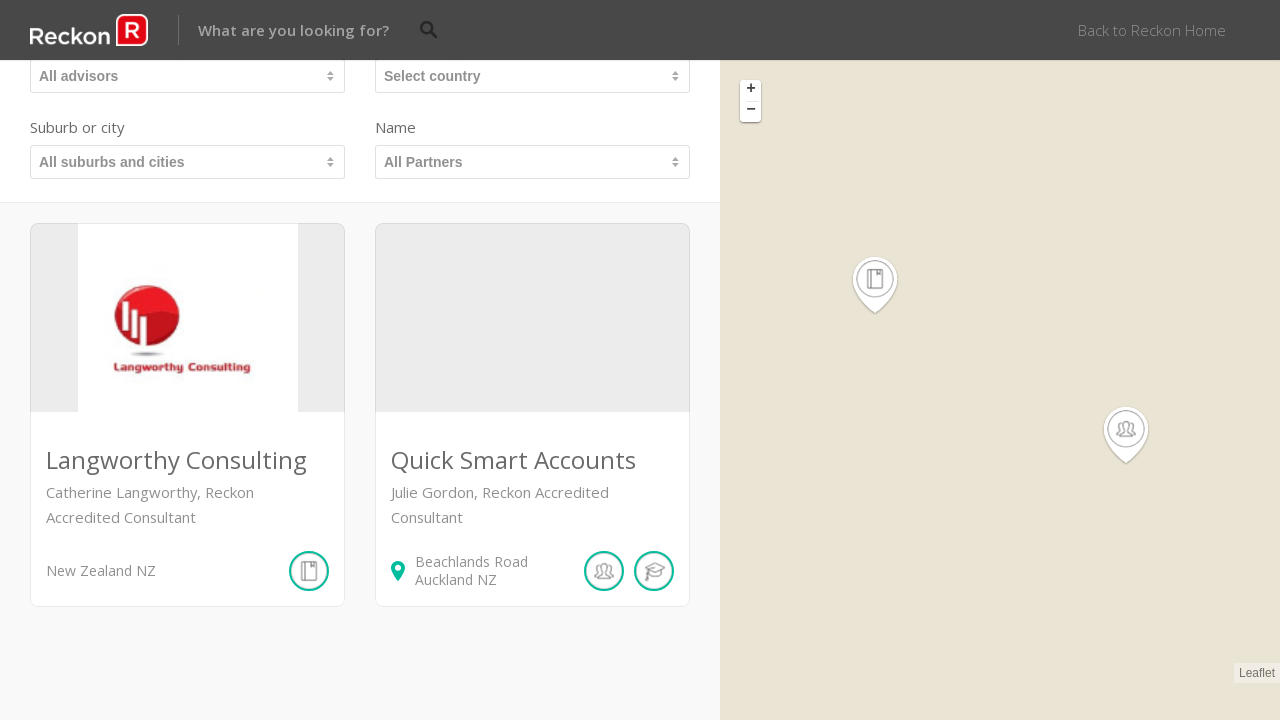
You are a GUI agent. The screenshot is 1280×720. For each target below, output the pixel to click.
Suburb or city (77, 127)
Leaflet (1257, 673)
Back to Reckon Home (1152, 30)
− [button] (751, 111)
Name (395, 127)
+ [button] (751, 90)
